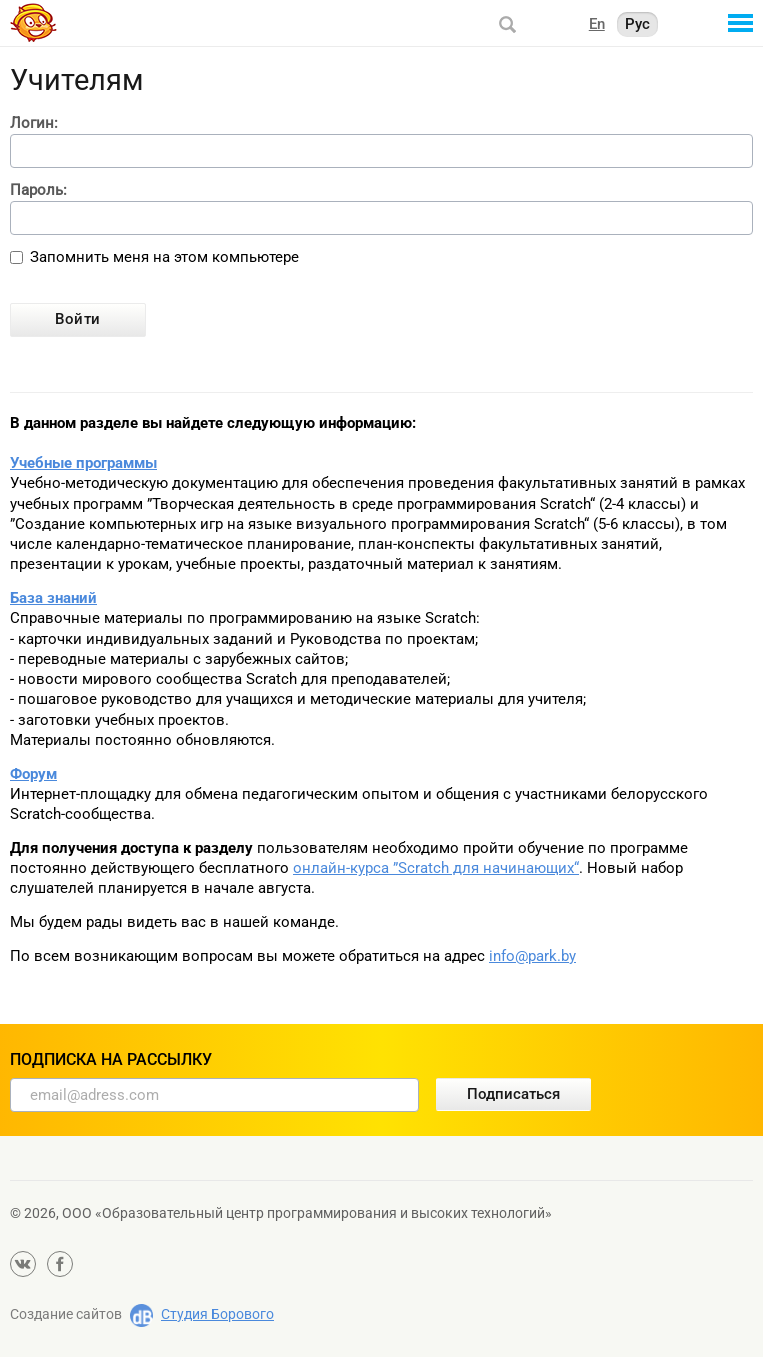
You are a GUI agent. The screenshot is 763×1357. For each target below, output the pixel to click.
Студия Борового (217, 1314)
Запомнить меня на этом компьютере (164, 257)
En (597, 24)
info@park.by (532, 956)
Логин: (34, 123)
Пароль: (38, 190)
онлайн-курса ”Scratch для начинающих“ (436, 868)
